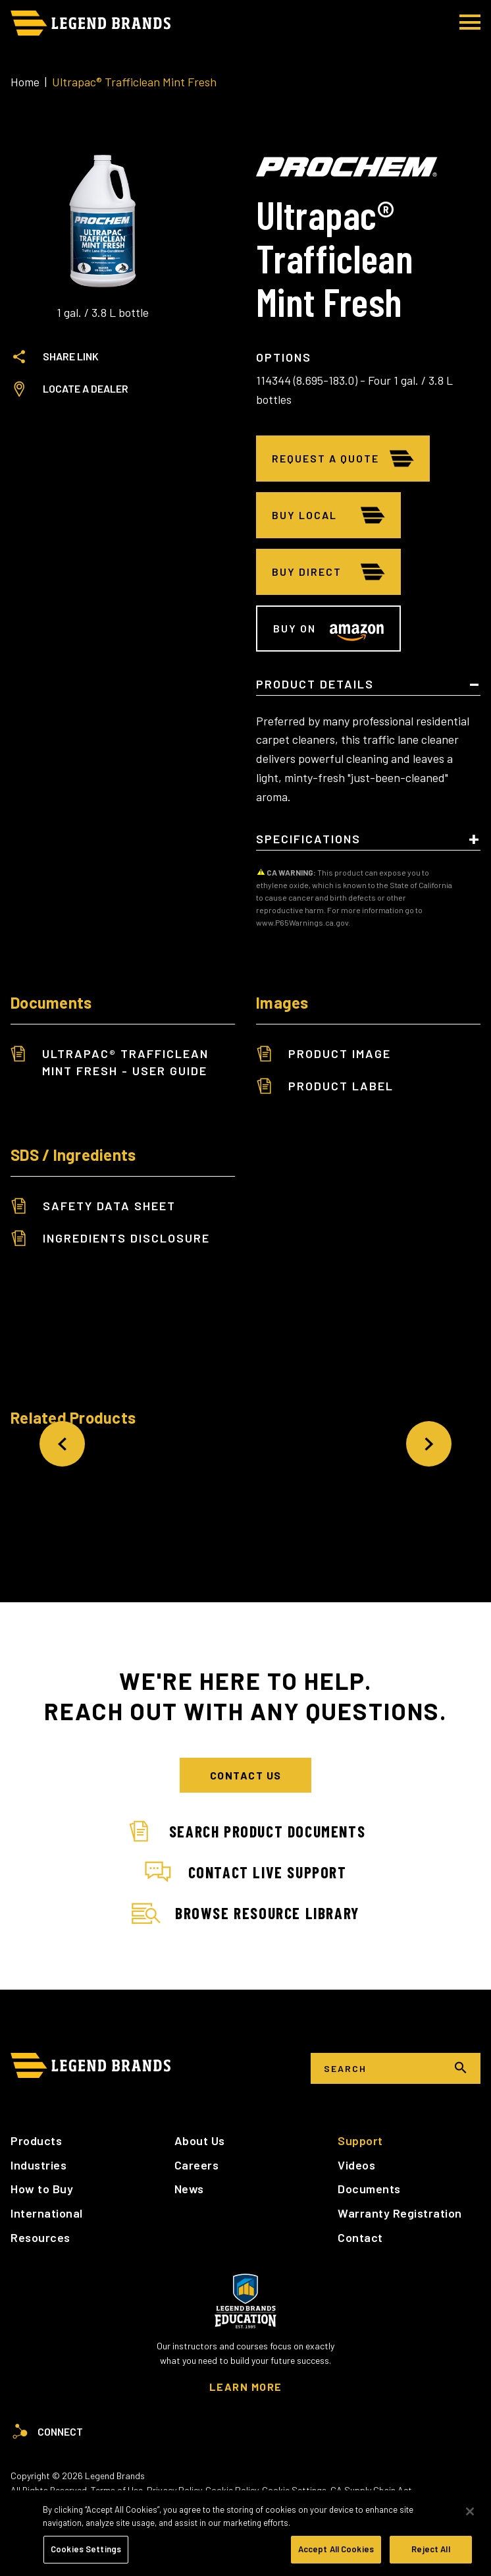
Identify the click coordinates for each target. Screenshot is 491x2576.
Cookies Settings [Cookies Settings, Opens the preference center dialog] (86, 2549)
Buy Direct (307, 571)
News (189, 2188)
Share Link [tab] (55, 356)
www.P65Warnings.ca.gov (302, 922)
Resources (40, 2237)
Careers (196, 2165)
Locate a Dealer (69, 389)
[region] (245, 2533)
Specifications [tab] (308, 839)
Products (36, 2140)
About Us (199, 2140)
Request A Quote (325, 458)
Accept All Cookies (336, 2549)
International (47, 2213)
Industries (38, 2165)
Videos (356, 2165)
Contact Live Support (246, 1872)
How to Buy (42, 2188)
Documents (369, 2188)
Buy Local (304, 515)
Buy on (294, 628)
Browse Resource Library (245, 1913)
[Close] (469, 2511)
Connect (47, 2431)
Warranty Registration (400, 2213)
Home (25, 81)
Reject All (430, 2549)
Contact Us (246, 1775)
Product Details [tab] (315, 684)
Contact (360, 2237)
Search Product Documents (245, 1831)
